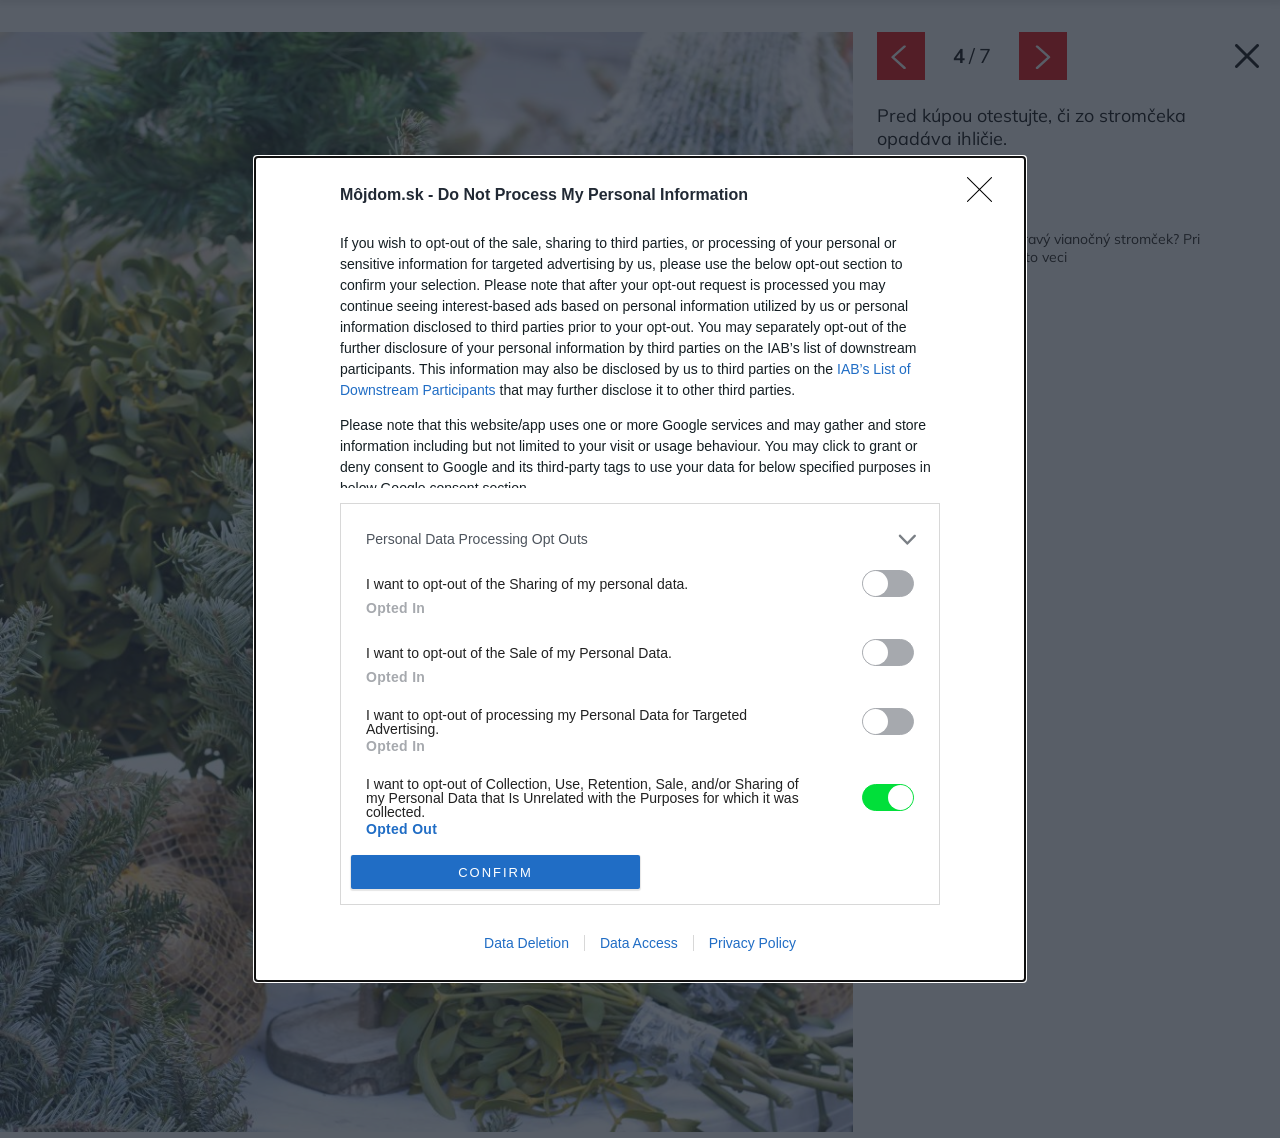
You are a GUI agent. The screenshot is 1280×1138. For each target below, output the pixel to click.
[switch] (888, 583)
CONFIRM (495, 872)
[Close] (986, 196)
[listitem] (640, 539)
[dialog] (640, 569)
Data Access (639, 943)
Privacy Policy (752, 943)
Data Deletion (526, 943)
